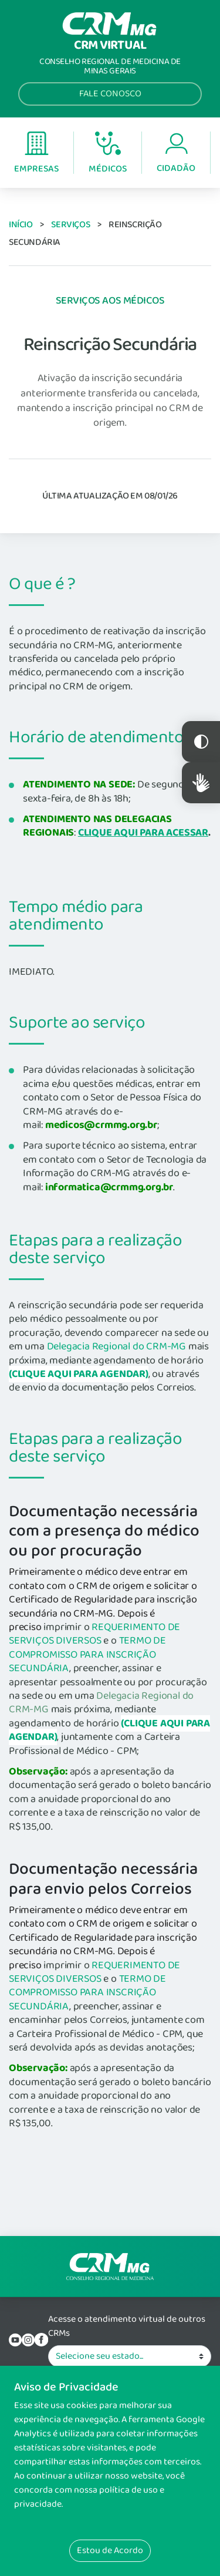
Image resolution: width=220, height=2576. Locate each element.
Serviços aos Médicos (110, 300)
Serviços (70, 224)
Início (21, 224)
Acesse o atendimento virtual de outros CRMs (126, 2326)
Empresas (36, 153)
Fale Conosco (110, 93)
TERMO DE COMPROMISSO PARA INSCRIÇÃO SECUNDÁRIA (87, 1654)
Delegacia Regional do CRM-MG (116, 1346)
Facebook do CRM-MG (41, 2340)
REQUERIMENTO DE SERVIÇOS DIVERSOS (94, 1634)
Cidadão (176, 154)
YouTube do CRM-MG (15, 2340)
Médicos (108, 154)
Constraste (201, 741)
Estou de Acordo (110, 2550)
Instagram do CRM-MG (28, 2340)
